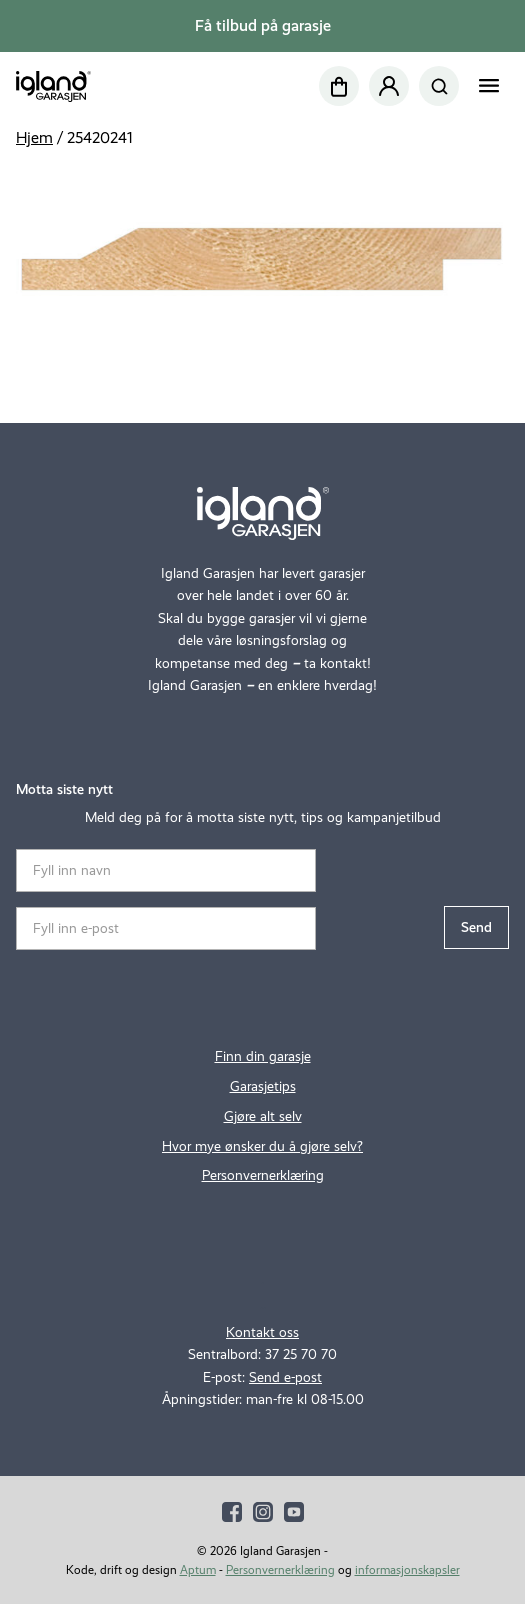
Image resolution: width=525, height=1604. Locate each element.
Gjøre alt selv (263, 1116)
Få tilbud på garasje (263, 25)
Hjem (34, 137)
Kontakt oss (262, 1332)
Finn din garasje (263, 1056)
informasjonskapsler (407, 1570)
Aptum (198, 1570)
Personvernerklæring (263, 1175)
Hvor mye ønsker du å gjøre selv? (262, 1146)
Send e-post (285, 1377)
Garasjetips (263, 1086)
